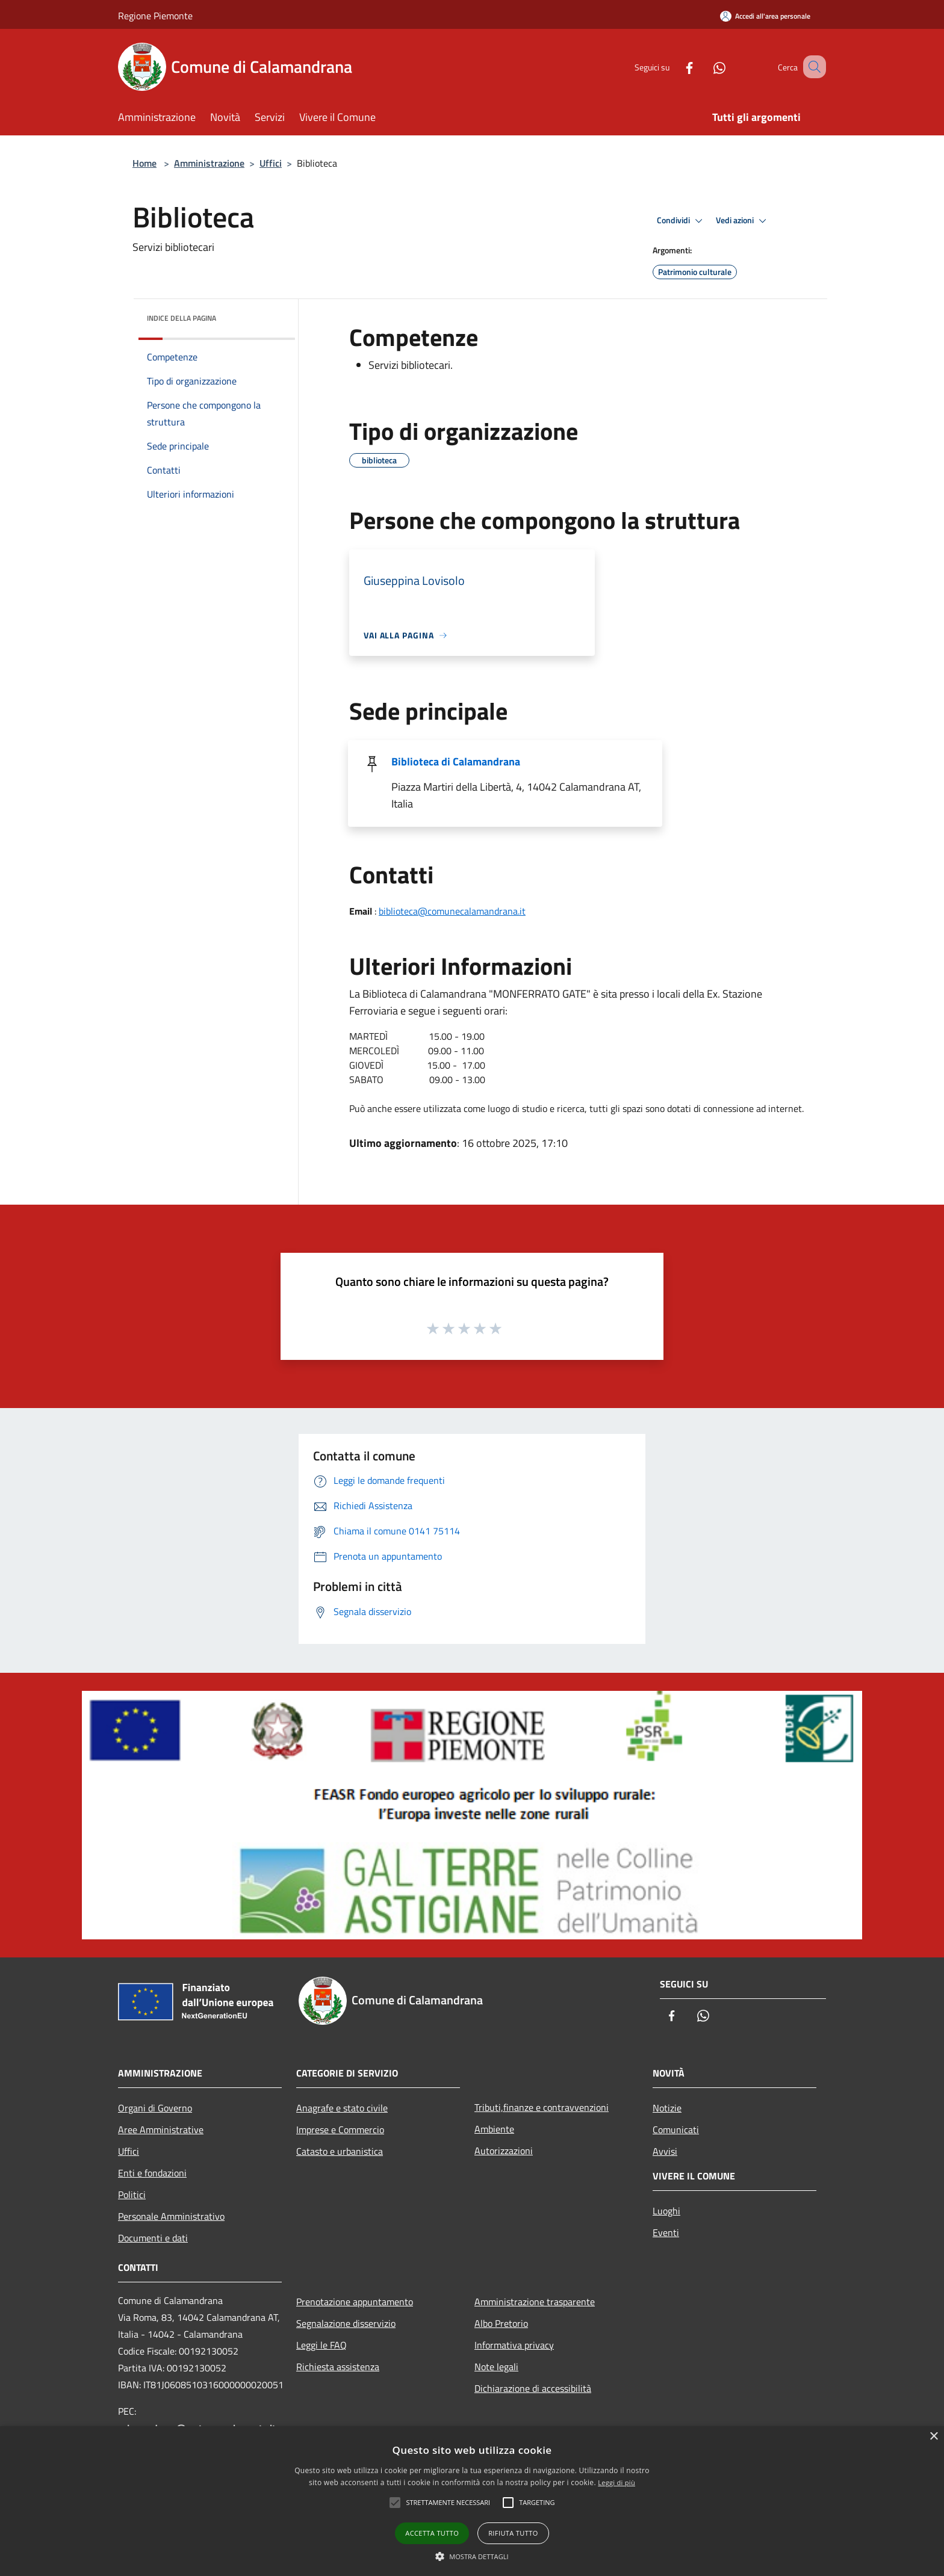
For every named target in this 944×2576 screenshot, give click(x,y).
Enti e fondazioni (152, 2173)
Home (144, 163)
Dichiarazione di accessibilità (532, 2388)
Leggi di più (616, 2482)
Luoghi (666, 2211)
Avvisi (665, 2151)
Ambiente (494, 2129)
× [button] (933, 2436)
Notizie (667, 2108)
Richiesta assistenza (337, 2366)
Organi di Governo (155, 2108)
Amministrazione (209, 163)
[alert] (472, 2501)
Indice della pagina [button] (181, 318)
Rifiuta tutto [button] (513, 2532)
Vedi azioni (743, 221)
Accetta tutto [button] (432, 2532)
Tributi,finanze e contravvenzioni (541, 2107)
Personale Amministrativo (171, 2216)
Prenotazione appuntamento (354, 2301)
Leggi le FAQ (321, 2345)
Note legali (496, 2366)
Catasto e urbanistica (339, 2151)
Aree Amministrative (160, 2129)
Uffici (270, 163)
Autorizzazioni (503, 2150)
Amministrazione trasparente (534, 2301)
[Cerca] (811, 66)
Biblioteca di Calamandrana (455, 761)
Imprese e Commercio (340, 2129)
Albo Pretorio (501, 2323)
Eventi (666, 2232)
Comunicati (676, 2129)
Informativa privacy (514, 2345)
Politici (132, 2194)
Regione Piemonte (155, 15)
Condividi (681, 221)
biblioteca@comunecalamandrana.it (452, 911)
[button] (472, 2556)
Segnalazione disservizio (346, 2323)
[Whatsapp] (704, 66)
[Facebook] (674, 66)
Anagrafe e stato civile (342, 2108)
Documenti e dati (153, 2238)
